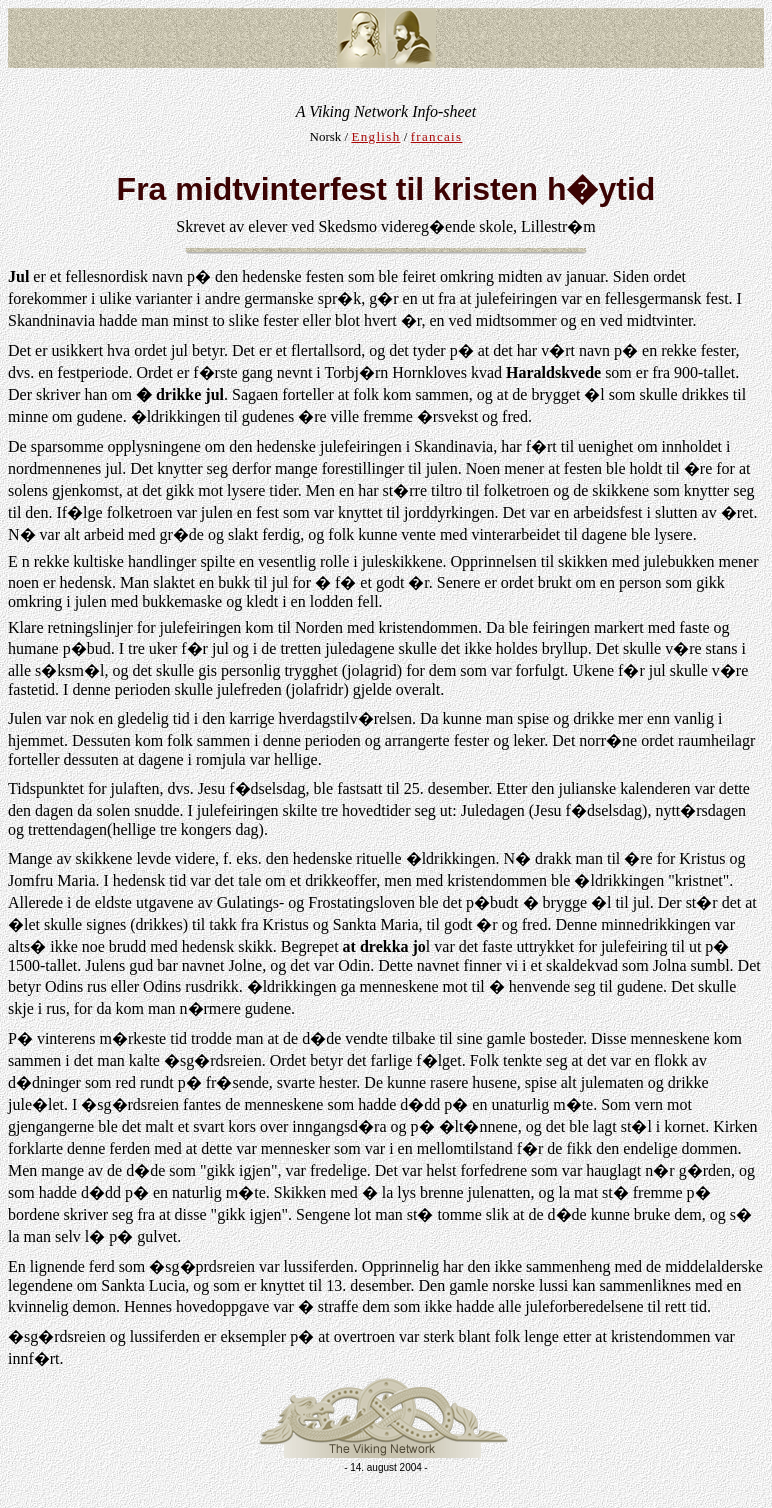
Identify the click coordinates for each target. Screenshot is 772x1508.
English (375, 136)
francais (437, 136)
